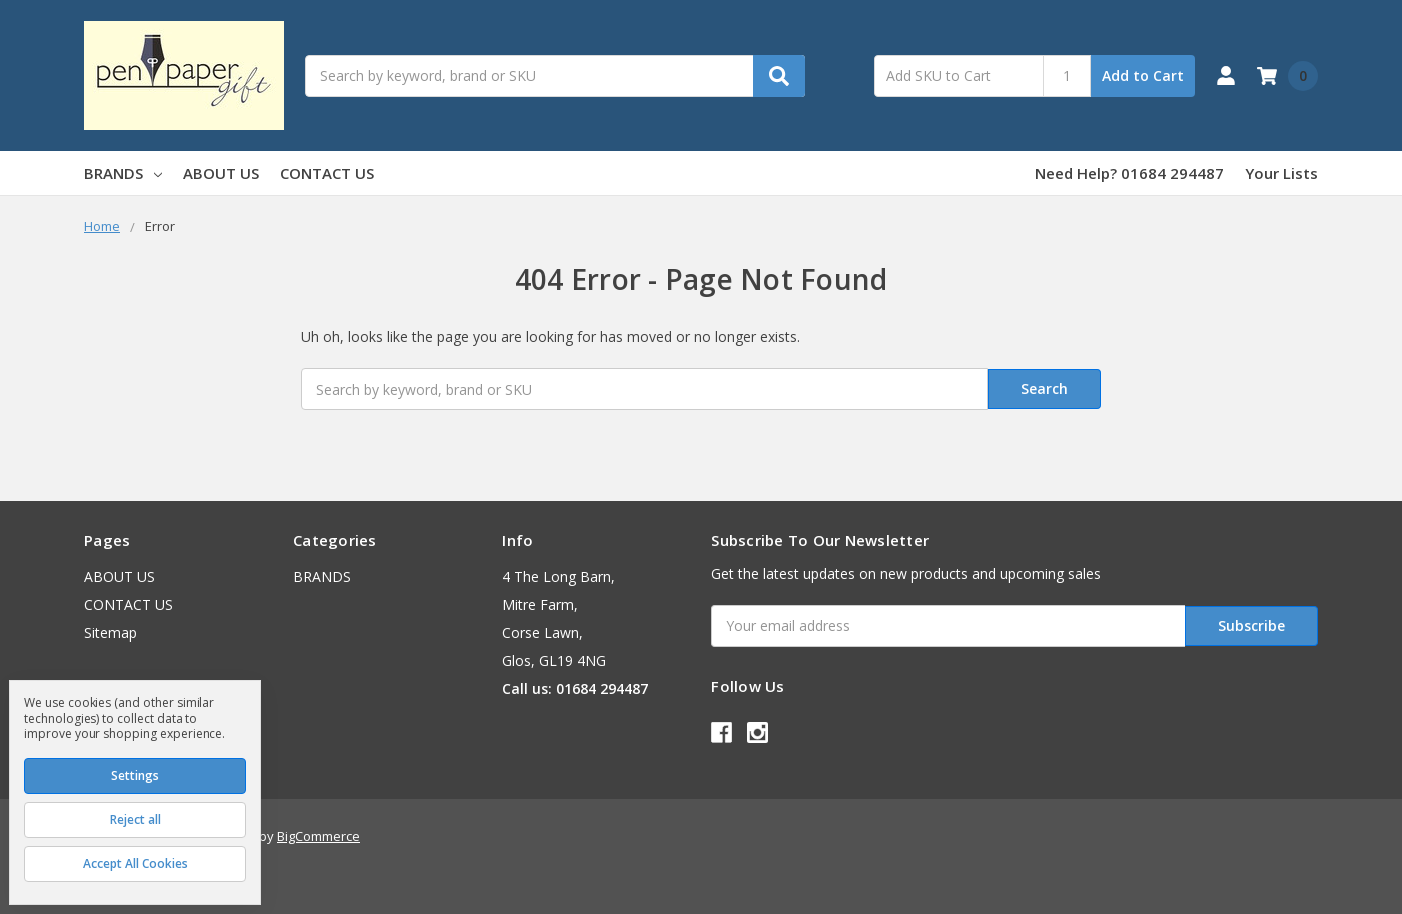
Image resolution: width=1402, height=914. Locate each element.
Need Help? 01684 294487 (1129, 173)
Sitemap (110, 632)
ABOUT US (221, 173)
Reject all (135, 819)
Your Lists (1281, 173)
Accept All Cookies (135, 863)
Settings (135, 775)
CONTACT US (327, 173)
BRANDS (123, 173)
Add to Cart (1143, 75)
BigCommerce (318, 835)
